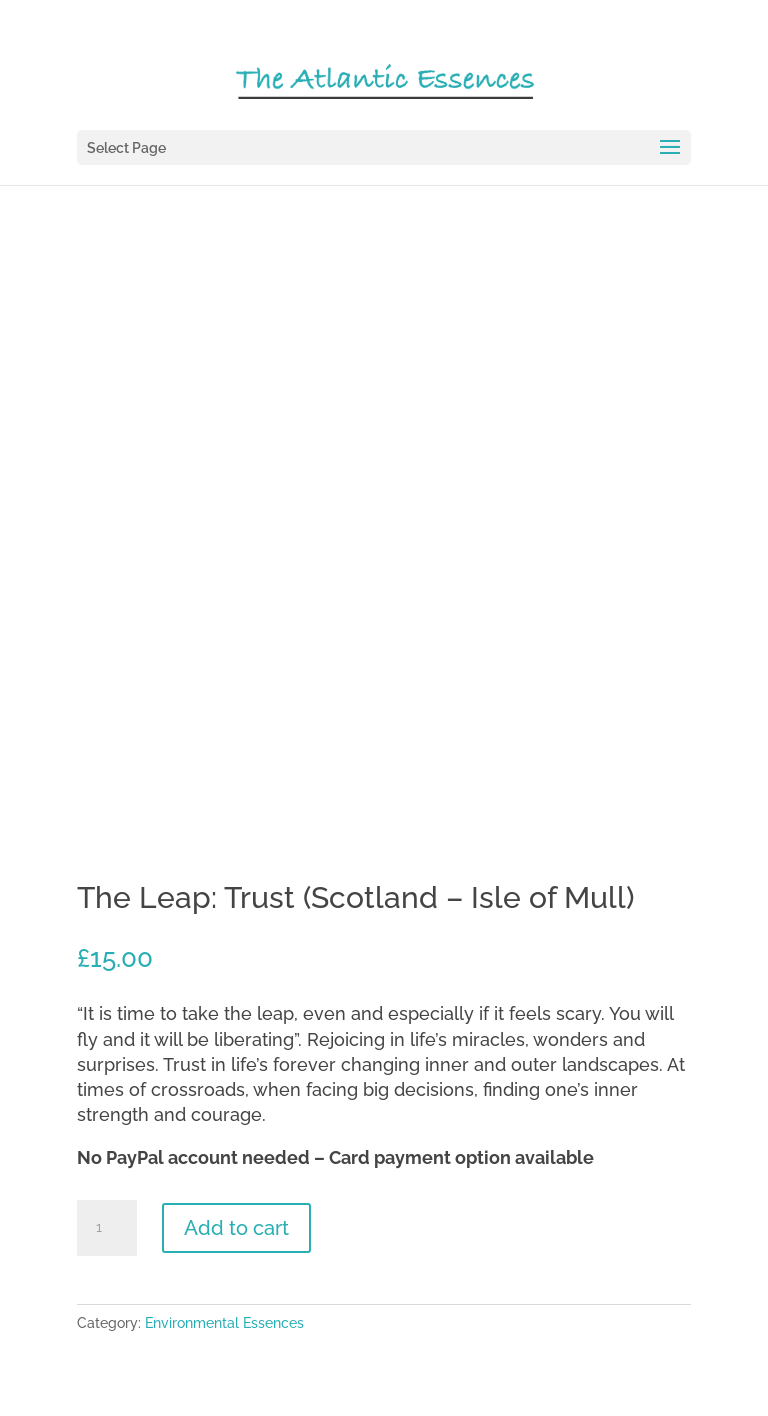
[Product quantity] (107, 1228)
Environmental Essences (224, 1323)
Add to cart (236, 1228)
